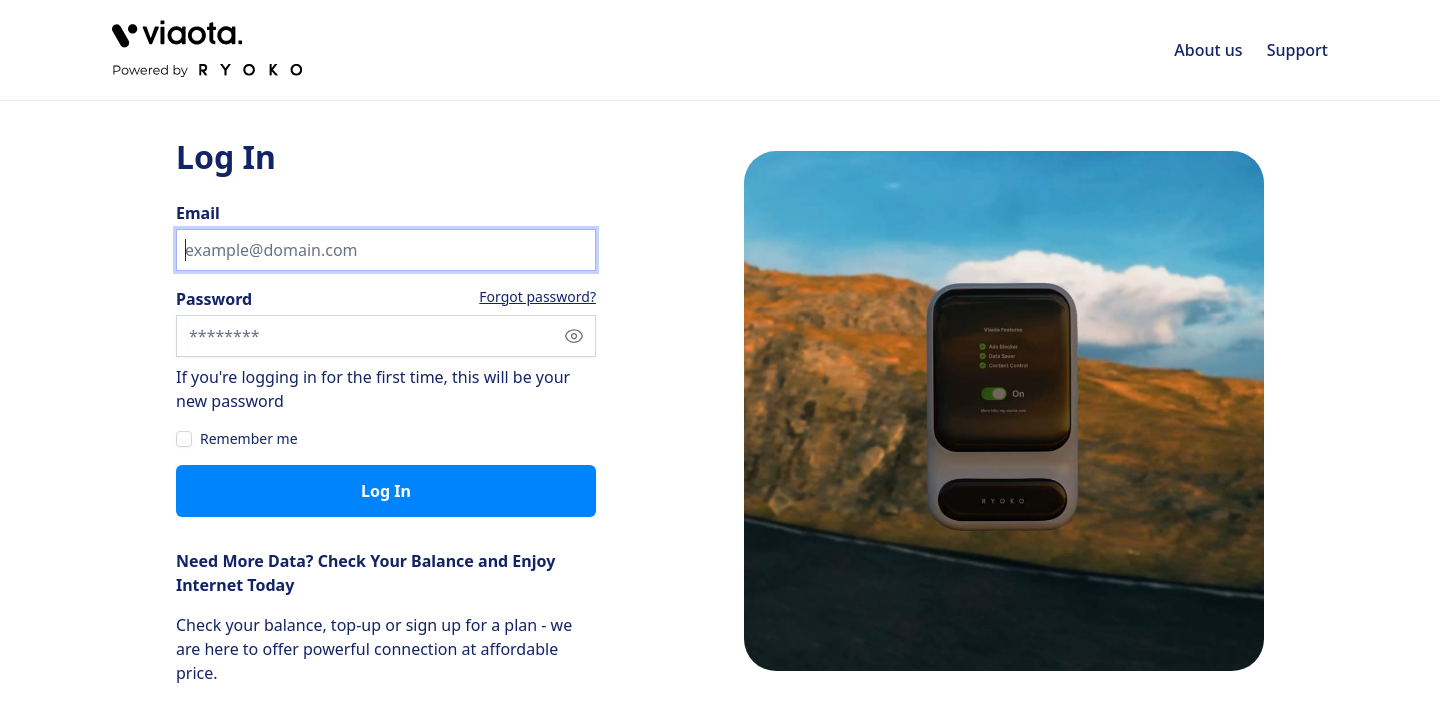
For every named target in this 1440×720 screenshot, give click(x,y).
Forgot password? (537, 296)
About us (1208, 50)
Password (214, 299)
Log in (386, 491)
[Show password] (574, 336)
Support (1297, 50)
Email (198, 213)
